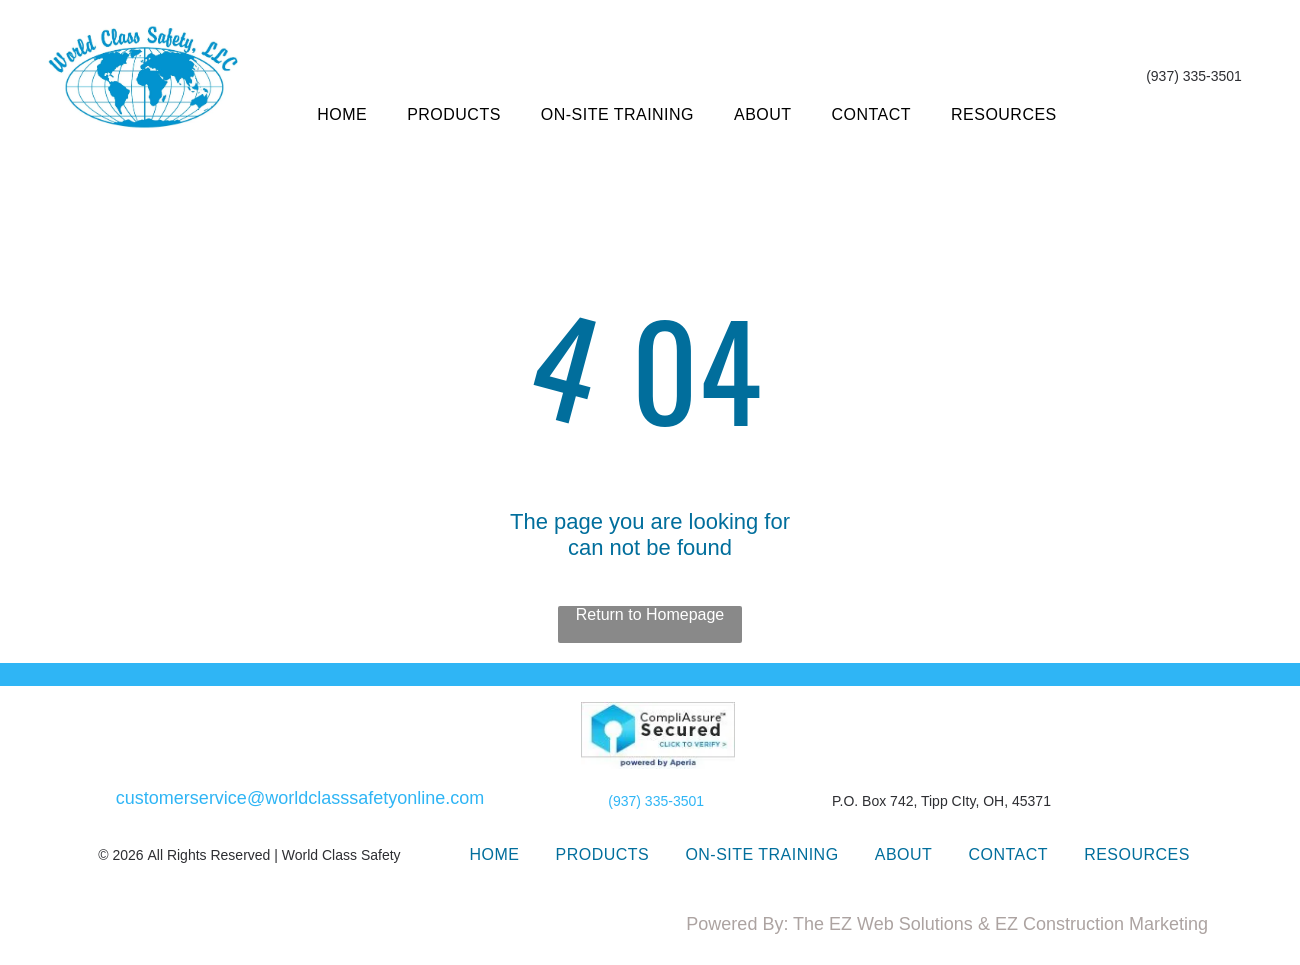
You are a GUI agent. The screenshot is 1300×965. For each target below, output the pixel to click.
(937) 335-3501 (656, 801)
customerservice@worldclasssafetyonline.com (300, 798)
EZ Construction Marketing (1101, 924)
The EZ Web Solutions (883, 924)
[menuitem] (342, 115)
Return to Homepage (650, 614)
